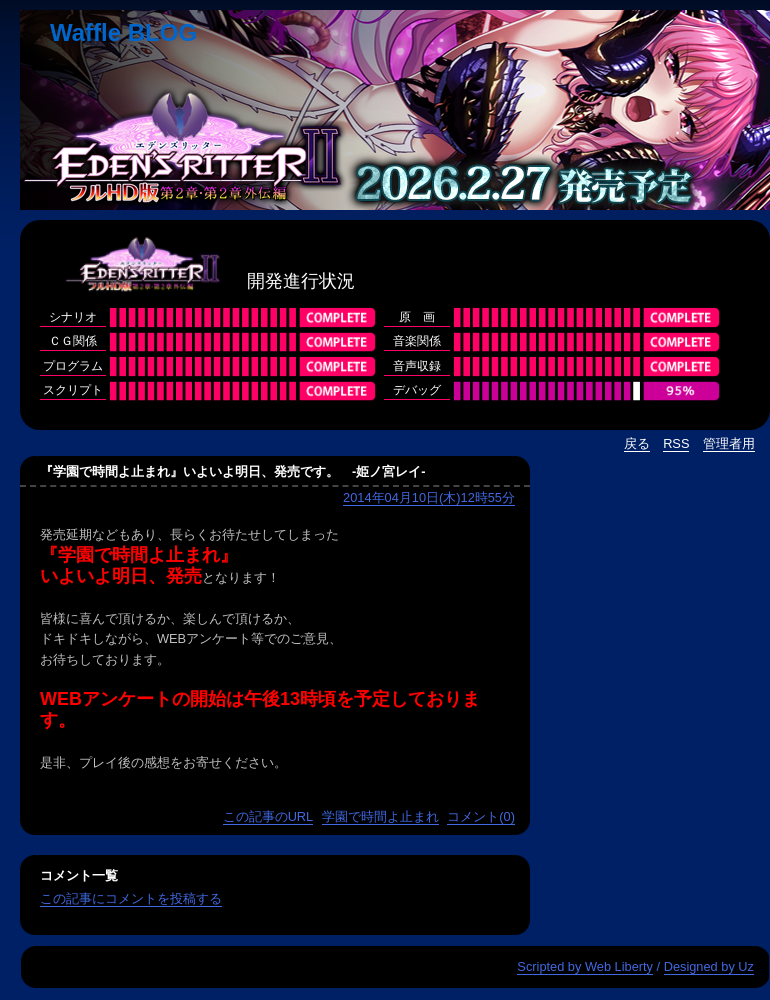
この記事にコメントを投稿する (131, 898)
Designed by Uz (709, 966)
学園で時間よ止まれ (380, 816)
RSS (676, 443)
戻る (637, 443)
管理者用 (729, 443)
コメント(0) (481, 816)
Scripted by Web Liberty (585, 966)
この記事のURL (268, 816)
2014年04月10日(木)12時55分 (429, 497)
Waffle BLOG (123, 32)
